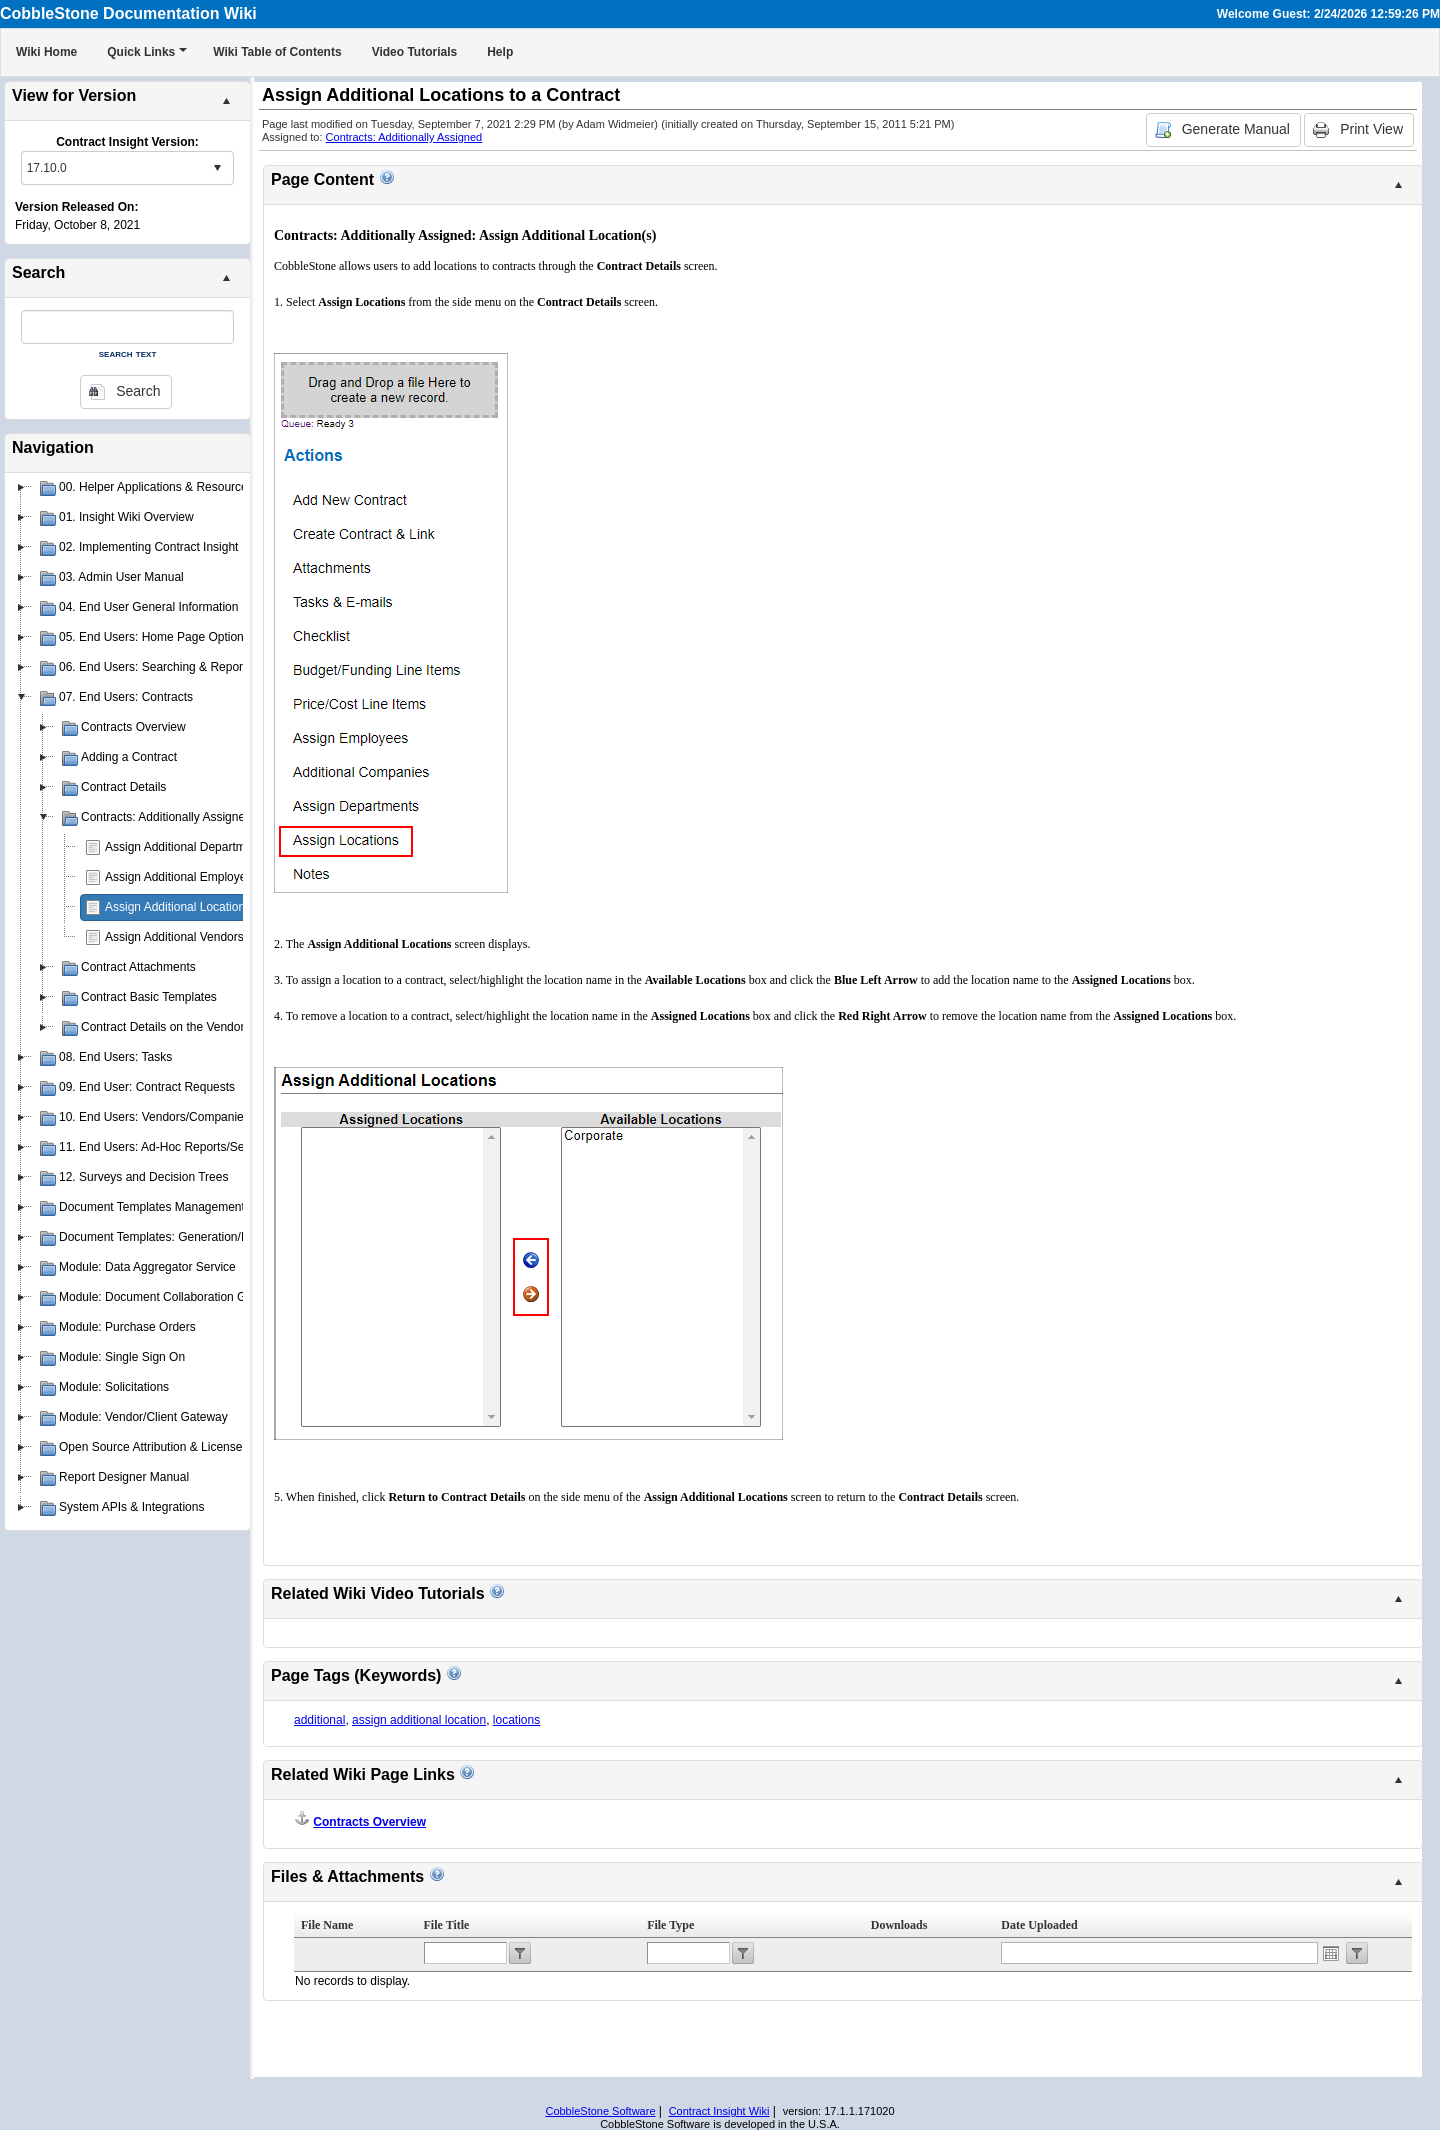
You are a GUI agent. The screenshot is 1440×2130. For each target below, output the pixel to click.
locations (516, 1720)
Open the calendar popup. (1331, 1953)
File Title (447, 1925)
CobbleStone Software (600, 2111)
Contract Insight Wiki (719, 2111)
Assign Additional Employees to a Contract (218, 877)
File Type (670, 1925)
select (217, 168)
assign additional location (419, 1720)
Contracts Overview (369, 1822)
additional (319, 1720)
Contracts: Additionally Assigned (404, 137)
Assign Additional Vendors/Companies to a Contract (242, 937)
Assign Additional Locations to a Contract (214, 907)
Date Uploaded (1039, 1925)
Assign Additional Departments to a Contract (222, 847)
